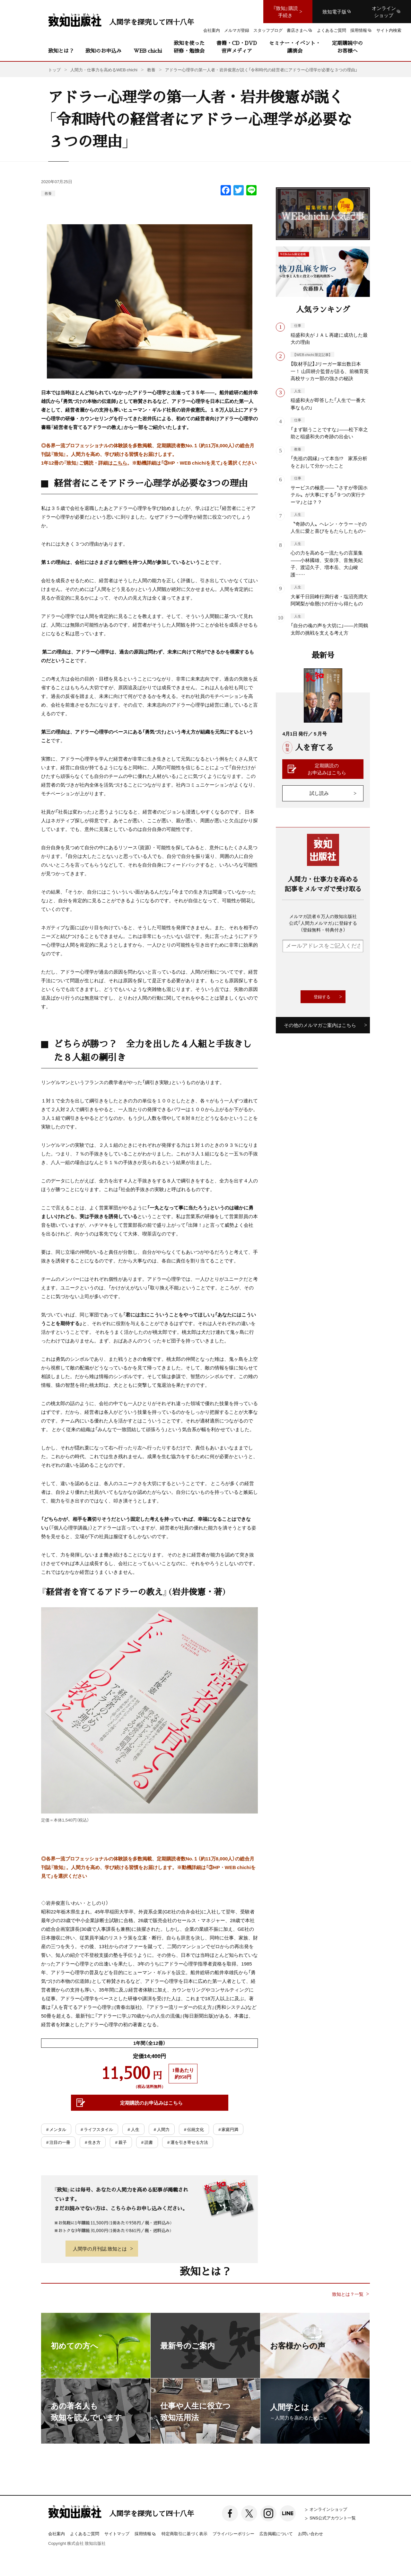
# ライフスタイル (97, 2129)
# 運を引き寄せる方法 (187, 2142)
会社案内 (56, 2533)
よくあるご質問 (84, 2533)
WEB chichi (148, 50)
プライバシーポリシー (233, 2533)
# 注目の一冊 (58, 2142)
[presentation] (331, 971)
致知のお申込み (103, 50)
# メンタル (56, 2129)
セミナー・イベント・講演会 (294, 46)
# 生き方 (93, 2142)
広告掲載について (276, 2533)
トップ (54, 70)
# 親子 (121, 2142)
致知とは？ (61, 50)
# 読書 (147, 2142)
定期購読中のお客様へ (347, 46)
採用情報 (145, 2533)
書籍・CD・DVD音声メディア (236, 46)
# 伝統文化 (194, 2129)
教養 (48, 193)
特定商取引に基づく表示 (184, 2533)
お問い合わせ (310, 2533)
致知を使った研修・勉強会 (189, 46)
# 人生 (133, 2129)
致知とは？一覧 (347, 2294)
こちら (120, 462)
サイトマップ (116, 2533)
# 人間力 (162, 2129)
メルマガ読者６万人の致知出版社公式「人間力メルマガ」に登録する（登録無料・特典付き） (323, 923)
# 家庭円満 (228, 2129)
